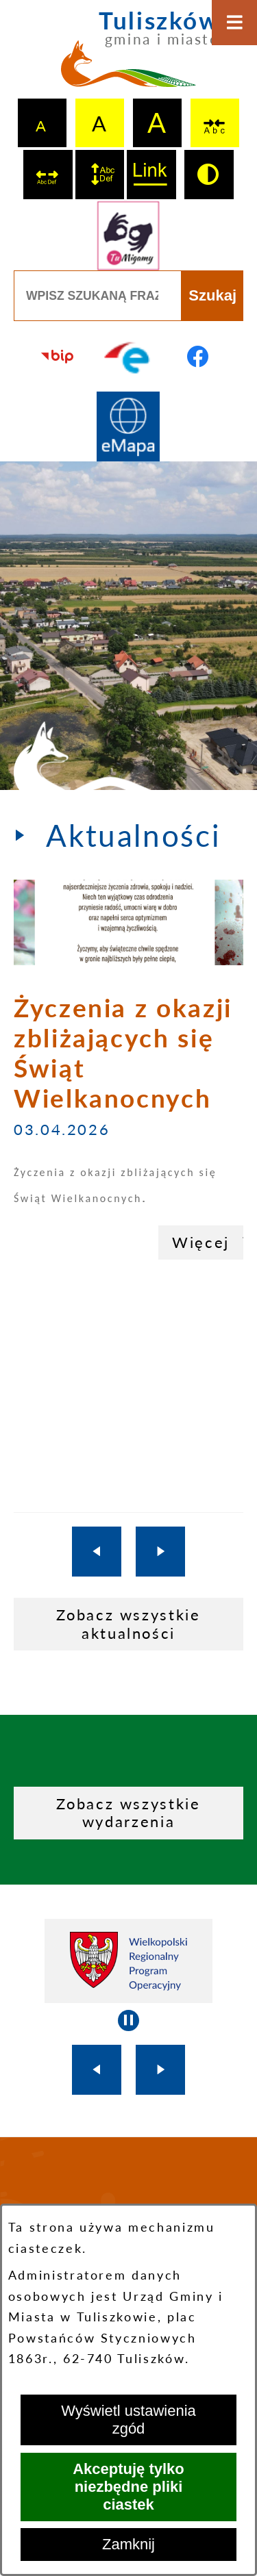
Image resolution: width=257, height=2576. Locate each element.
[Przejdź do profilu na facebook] (199, 356)
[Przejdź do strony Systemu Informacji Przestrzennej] (128, 427)
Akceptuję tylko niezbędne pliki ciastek (128, 2486)
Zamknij (128, 2544)
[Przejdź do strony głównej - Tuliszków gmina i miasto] (128, 55)
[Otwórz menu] (234, 22)
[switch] (215, 123)
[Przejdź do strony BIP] (58, 356)
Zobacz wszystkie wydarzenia (128, 1812)
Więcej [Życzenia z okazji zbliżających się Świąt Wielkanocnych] (201, 1242)
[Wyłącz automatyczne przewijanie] (128, 2020)
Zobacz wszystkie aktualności (128, 1623)
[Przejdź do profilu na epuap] (128, 356)
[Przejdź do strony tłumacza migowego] (128, 236)
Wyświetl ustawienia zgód (128, 2419)
